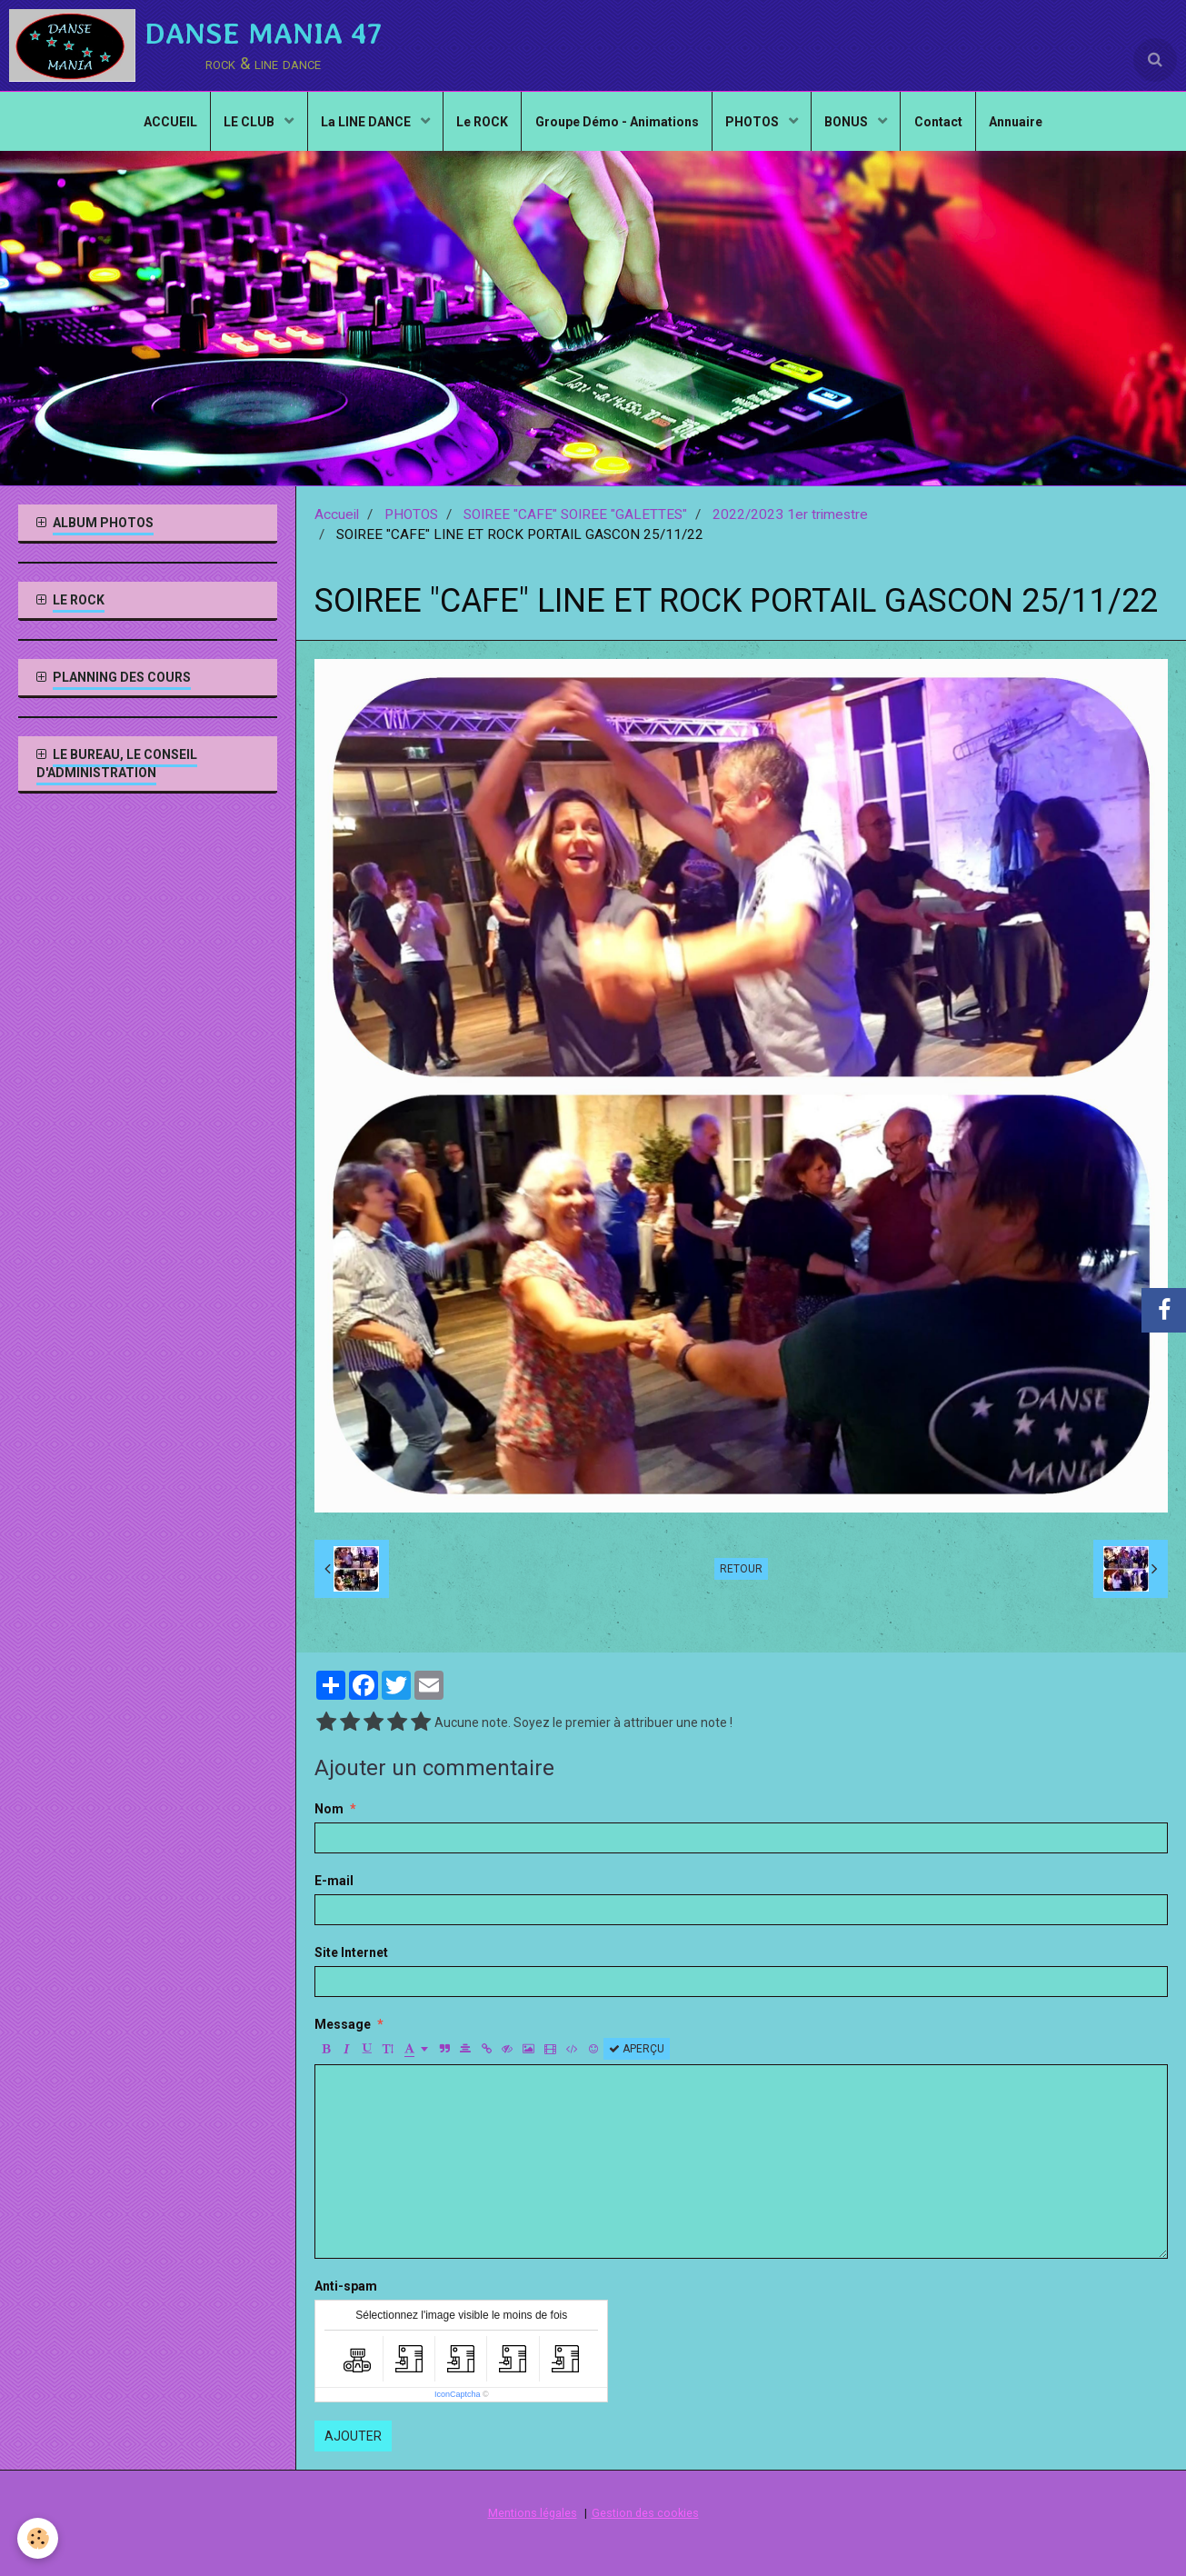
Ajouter (353, 2436)
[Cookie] (38, 2538)
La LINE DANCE (364, 123)
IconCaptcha (457, 2394)
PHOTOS (755, 123)
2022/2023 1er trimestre (790, 514)
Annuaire (1022, 123)
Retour (741, 1569)
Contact (943, 123)
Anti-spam (345, 2286)
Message (342, 2024)
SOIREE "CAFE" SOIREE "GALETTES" (575, 514)
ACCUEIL (165, 123)
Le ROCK (481, 123)
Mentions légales (532, 2513)
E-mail (334, 1880)
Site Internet (351, 1952)
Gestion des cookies (645, 2513)
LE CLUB (247, 123)
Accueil (336, 514)
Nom (329, 1809)
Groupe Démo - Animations (617, 123)
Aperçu (636, 2048)
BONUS (851, 123)
